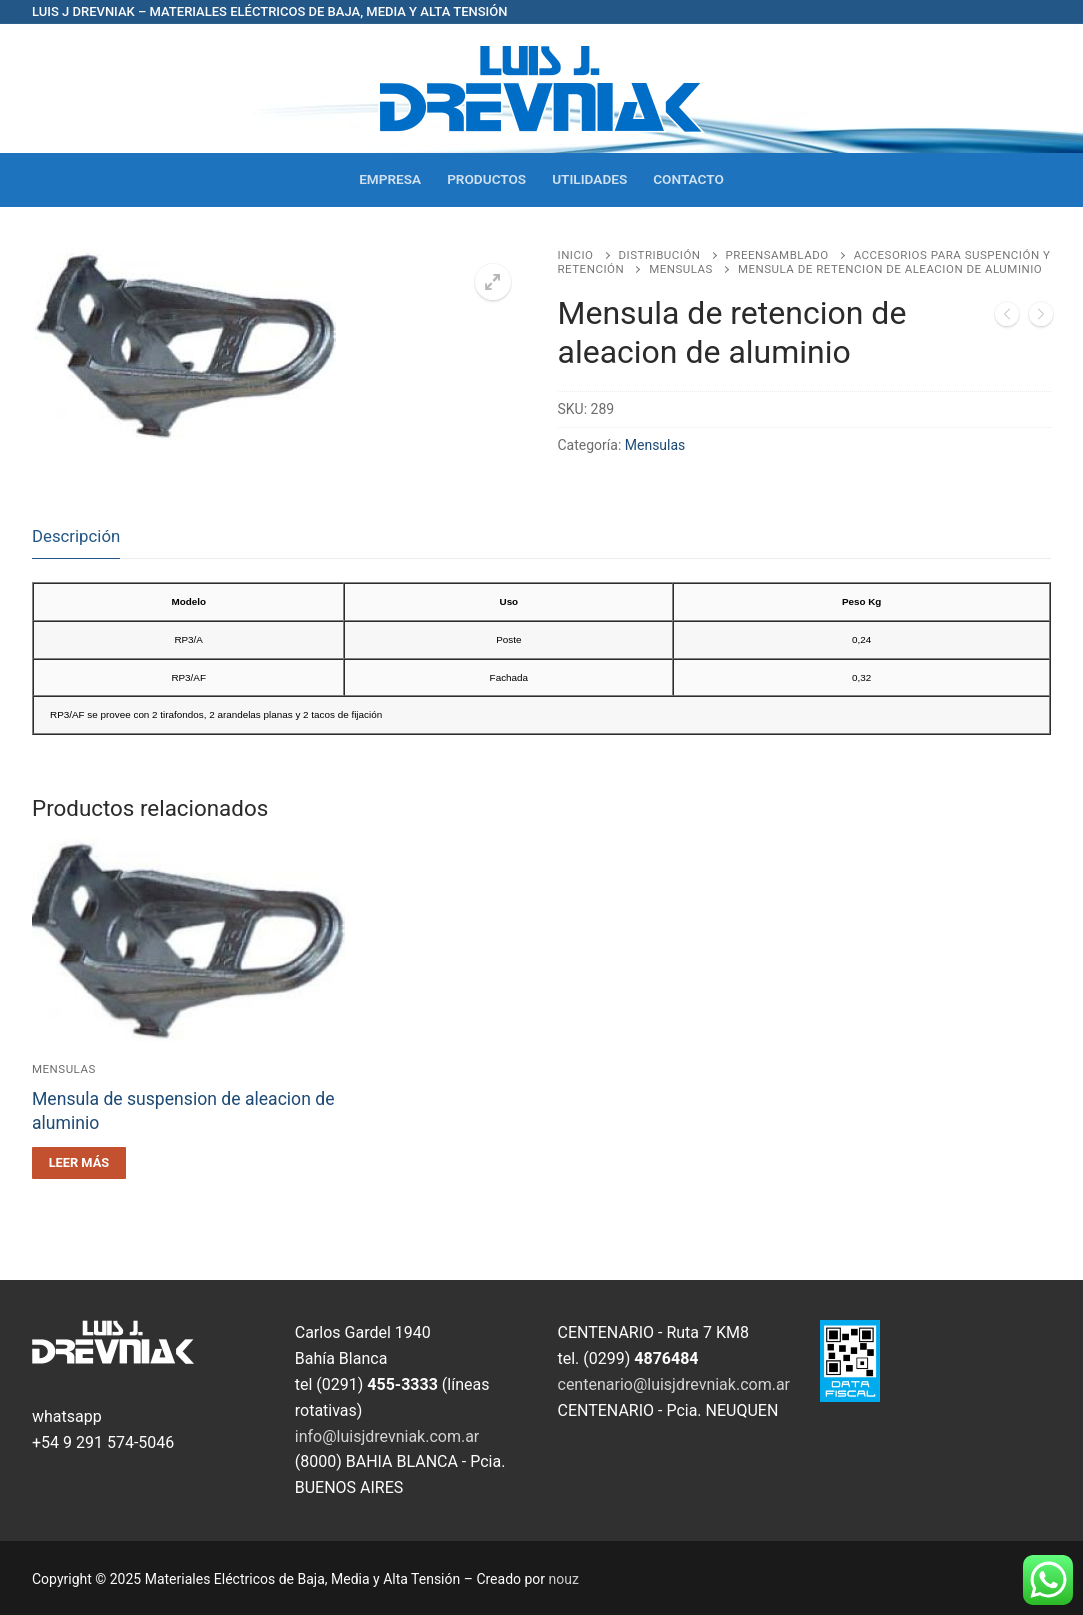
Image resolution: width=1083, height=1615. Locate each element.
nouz (564, 1579)
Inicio (576, 255)
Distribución (660, 255)
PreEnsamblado (777, 255)
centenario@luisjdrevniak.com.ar (674, 1384)
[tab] (76, 536)
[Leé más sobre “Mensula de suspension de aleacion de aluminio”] (79, 1163)
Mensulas (681, 269)
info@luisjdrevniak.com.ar (387, 1436)
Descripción (76, 536)
